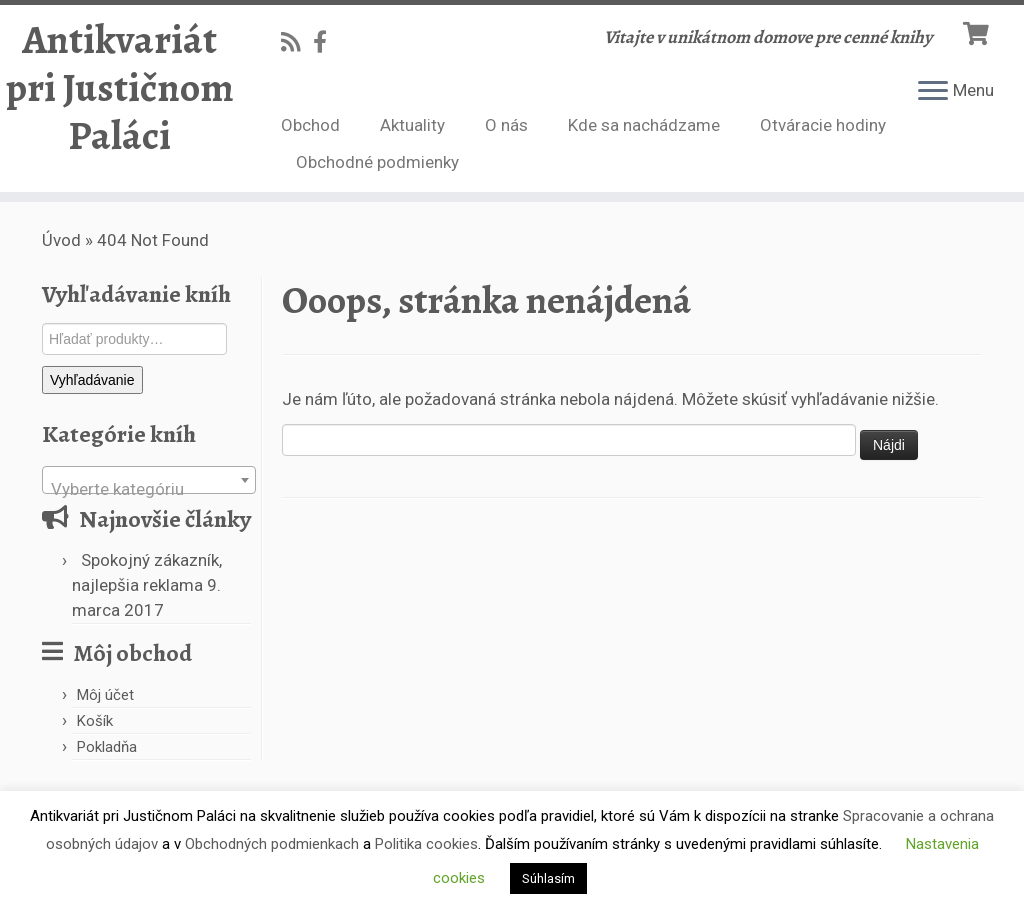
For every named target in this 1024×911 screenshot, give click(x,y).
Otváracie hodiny (823, 125)
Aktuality (412, 125)
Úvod (61, 240)
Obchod (310, 125)
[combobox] (149, 480)
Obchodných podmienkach (272, 844)
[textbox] (149, 489)
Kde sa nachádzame (644, 125)
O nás (506, 125)
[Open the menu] (933, 92)
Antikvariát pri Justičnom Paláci (120, 88)
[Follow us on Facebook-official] (326, 42)
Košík (95, 721)
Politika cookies (426, 844)
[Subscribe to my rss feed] (297, 42)
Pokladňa (107, 747)
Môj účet (105, 695)
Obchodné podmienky (377, 162)
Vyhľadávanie (92, 380)
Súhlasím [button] (548, 878)
